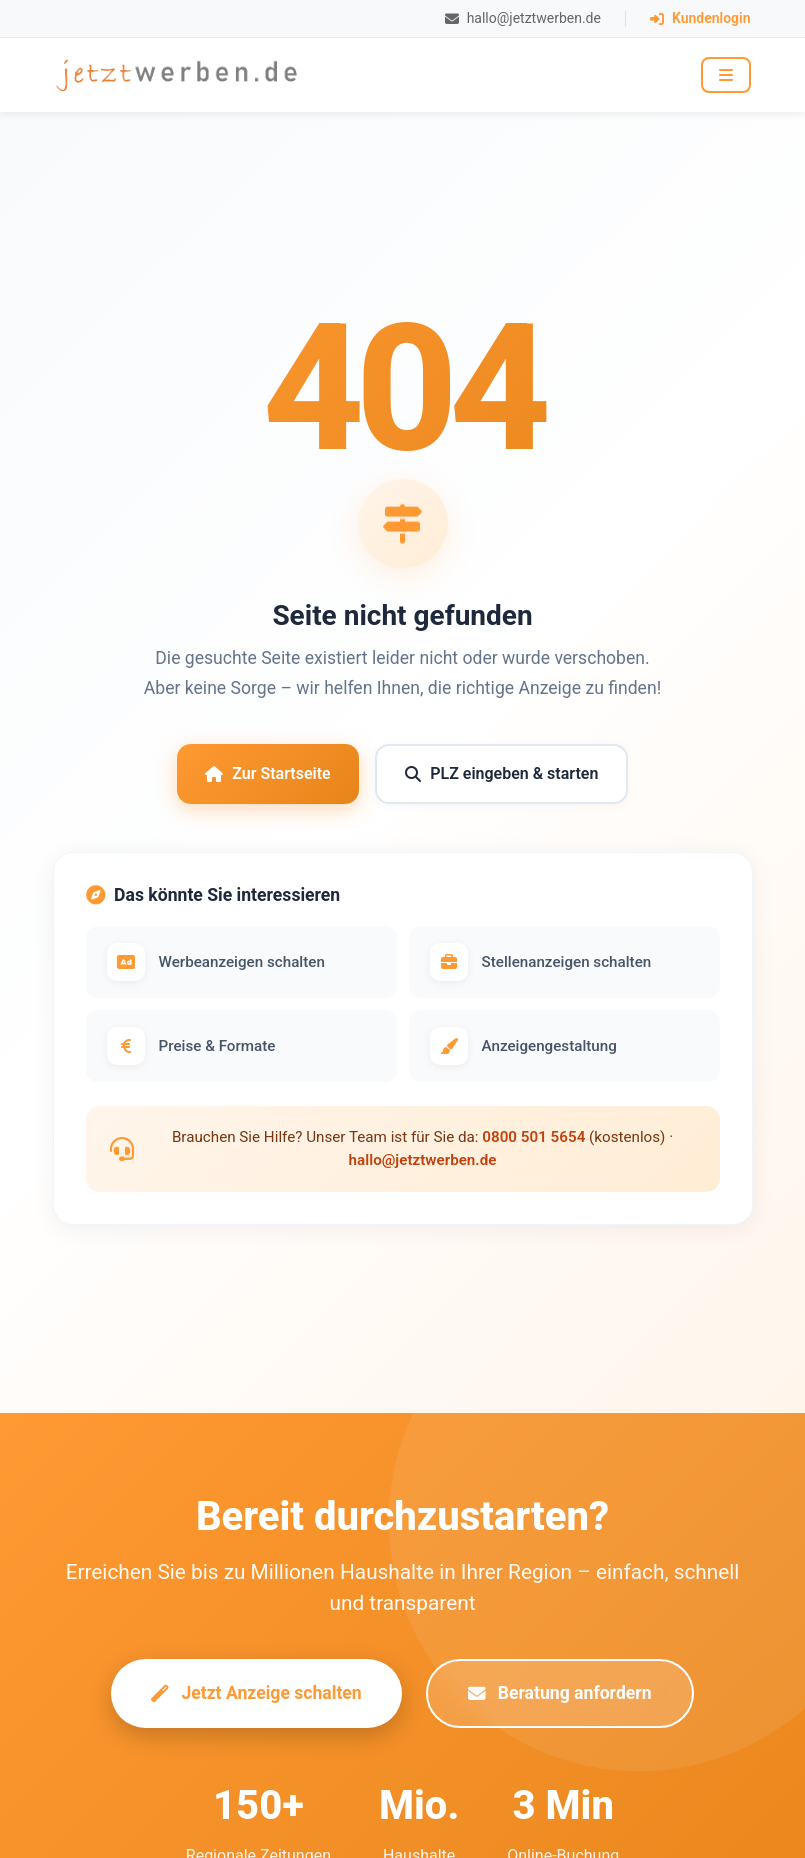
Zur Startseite (268, 773)
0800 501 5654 (533, 1137)
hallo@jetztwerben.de (423, 1160)
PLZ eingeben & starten (502, 773)
